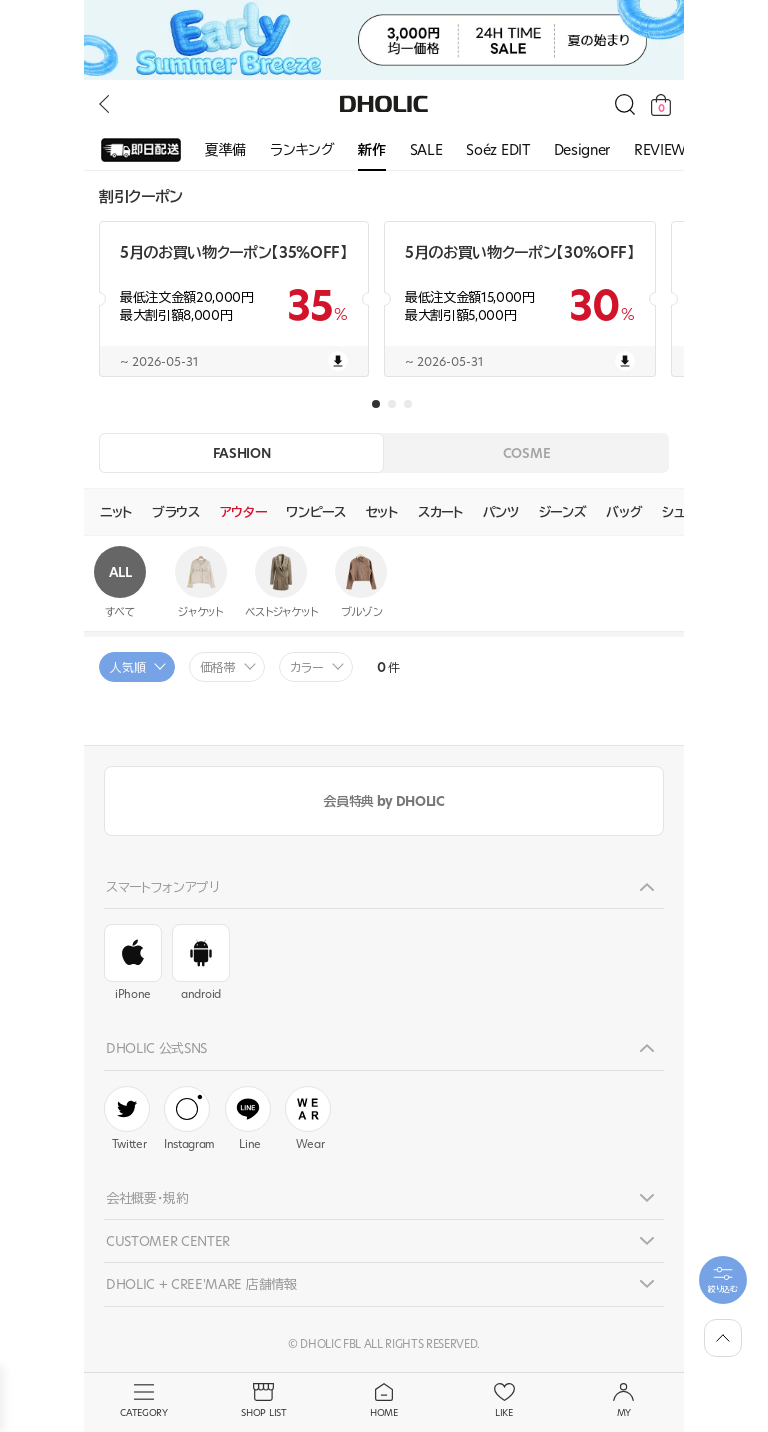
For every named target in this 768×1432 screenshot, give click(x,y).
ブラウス (176, 512)
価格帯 (218, 667)
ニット (116, 512)
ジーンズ (563, 512)
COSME (526, 453)
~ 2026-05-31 (234, 361)
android (201, 963)
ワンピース (315, 512)
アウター (243, 512)
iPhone (133, 963)
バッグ (624, 512)
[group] (141, 151)
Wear (308, 1119)
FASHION (242, 453)
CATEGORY (144, 1401)
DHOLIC (384, 104)
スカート (440, 512)
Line (248, 1119)
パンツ (501, 512)
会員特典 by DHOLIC (383, 801)
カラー (307, 667)
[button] (376, 404)
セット (382, 512)
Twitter (127, 1119)
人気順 (128, 667)
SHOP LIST (264, 1401)
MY (624, 1401)
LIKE (504, 1401)
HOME (384, 1401)
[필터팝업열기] (723, 1280)
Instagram (189, 1119)
